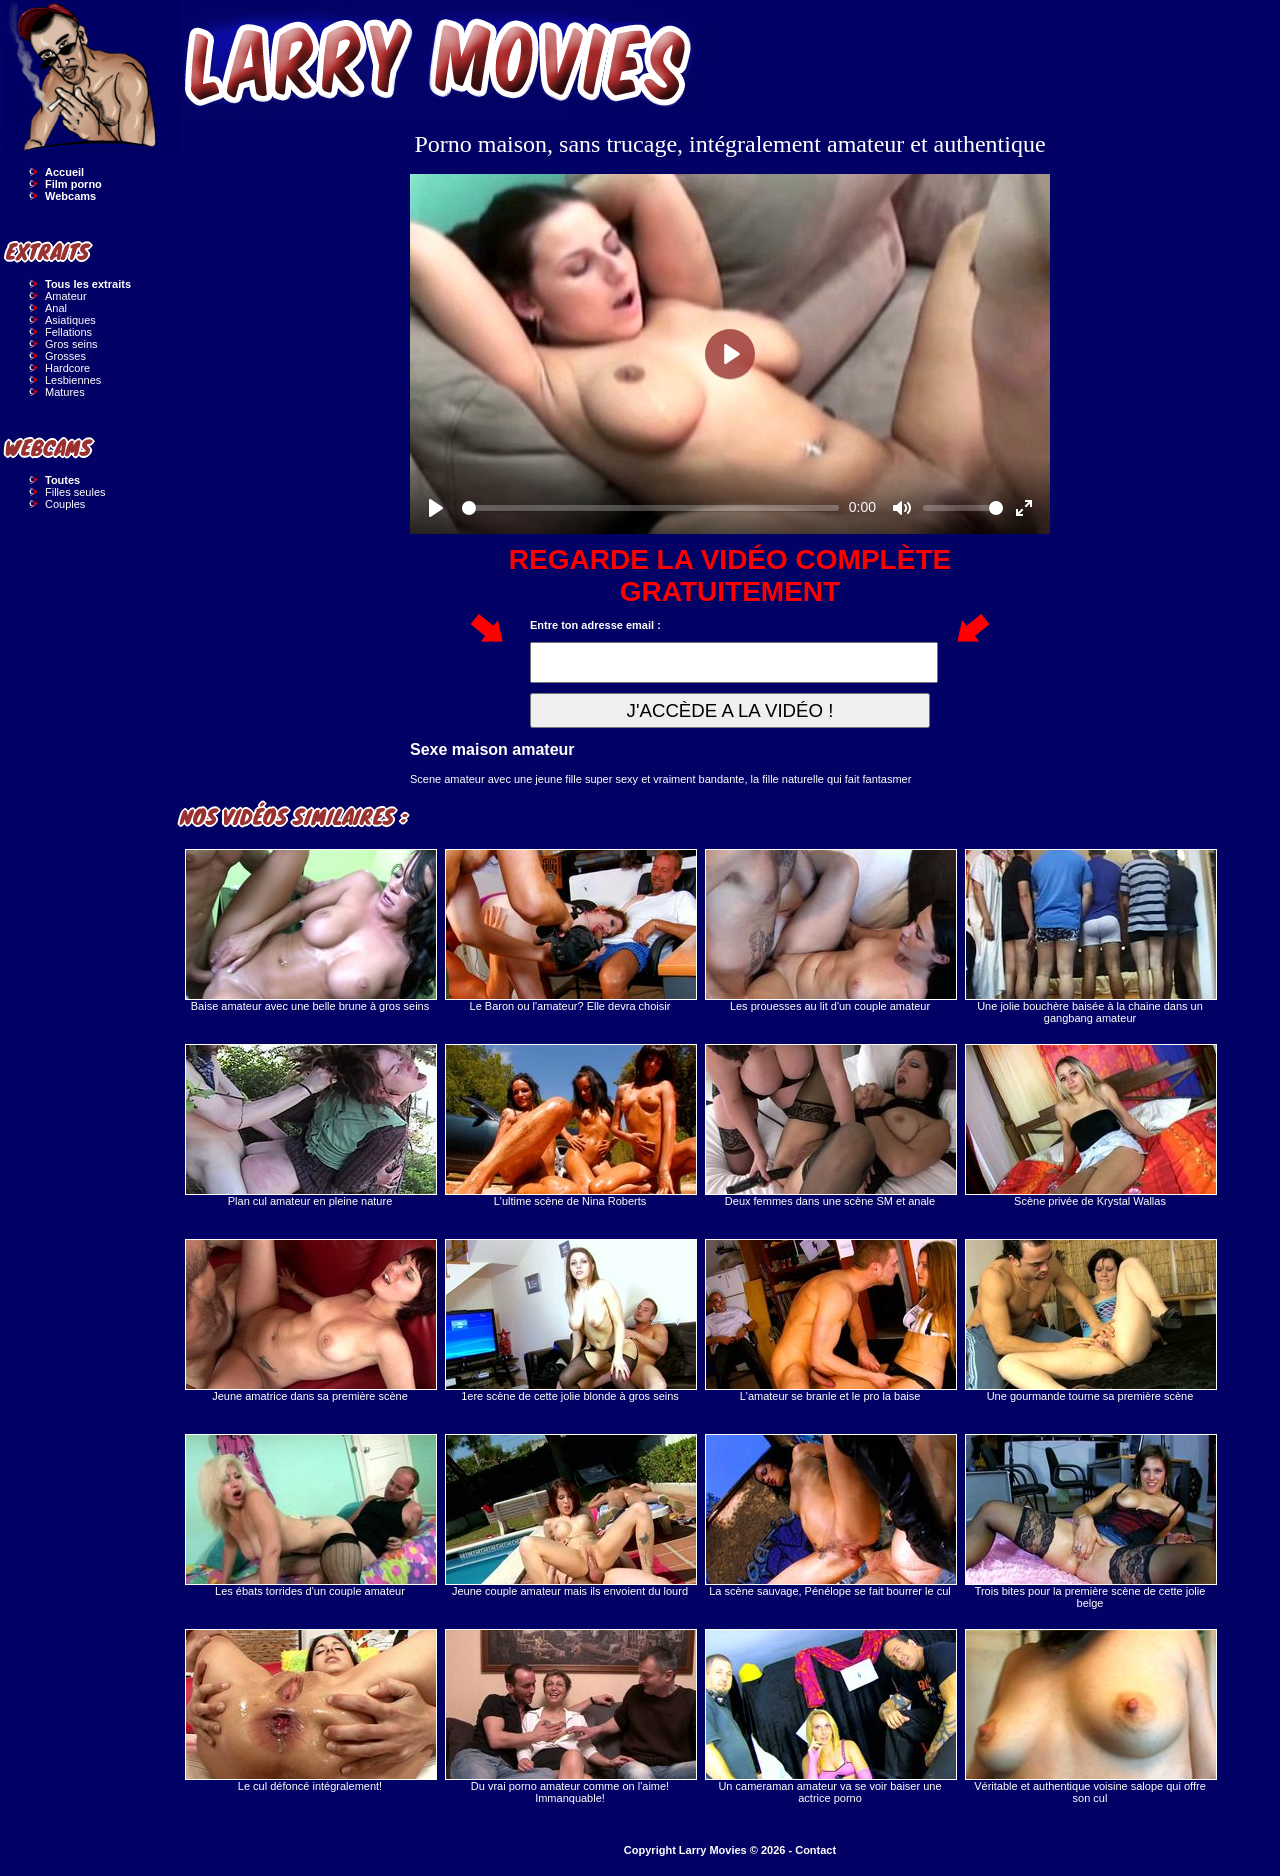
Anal (56, 308)
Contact (815, 1850)
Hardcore (67, 368)
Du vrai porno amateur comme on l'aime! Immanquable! (570, 1716)
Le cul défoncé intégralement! (310, 1710)
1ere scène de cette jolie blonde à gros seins (570, 1320)
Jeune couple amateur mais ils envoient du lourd (570, 1515)
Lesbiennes (73, 380)
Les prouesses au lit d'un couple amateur (830, 930)
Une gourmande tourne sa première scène (1090, 1320)
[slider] (650, 508)
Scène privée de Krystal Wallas (1090, 1125)
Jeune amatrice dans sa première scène (310, 1320)
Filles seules (75, 492)
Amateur (66, 296)
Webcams (70, 196)
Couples (65, 504)
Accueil (64, 172)
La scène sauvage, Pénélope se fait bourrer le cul (830, 1515)
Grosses (65, 356)
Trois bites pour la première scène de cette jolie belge (1090, 1521)
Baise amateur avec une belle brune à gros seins (310, 930)
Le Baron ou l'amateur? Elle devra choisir (570, 930)
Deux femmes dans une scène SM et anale (830, 1125)
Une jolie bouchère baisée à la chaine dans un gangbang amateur (1090, 936)
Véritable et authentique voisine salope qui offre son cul (1090, 1716)
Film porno (73, 184)
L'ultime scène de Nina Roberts (570, 1125)
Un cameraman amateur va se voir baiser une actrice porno (830, 1716)
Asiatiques (70, 320)
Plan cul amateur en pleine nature (310, 1125)
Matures (65, 392)
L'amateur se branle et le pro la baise (830, 1320)
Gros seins (71, 344)
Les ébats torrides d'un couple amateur (310, 1515)
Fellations (68, 332)
